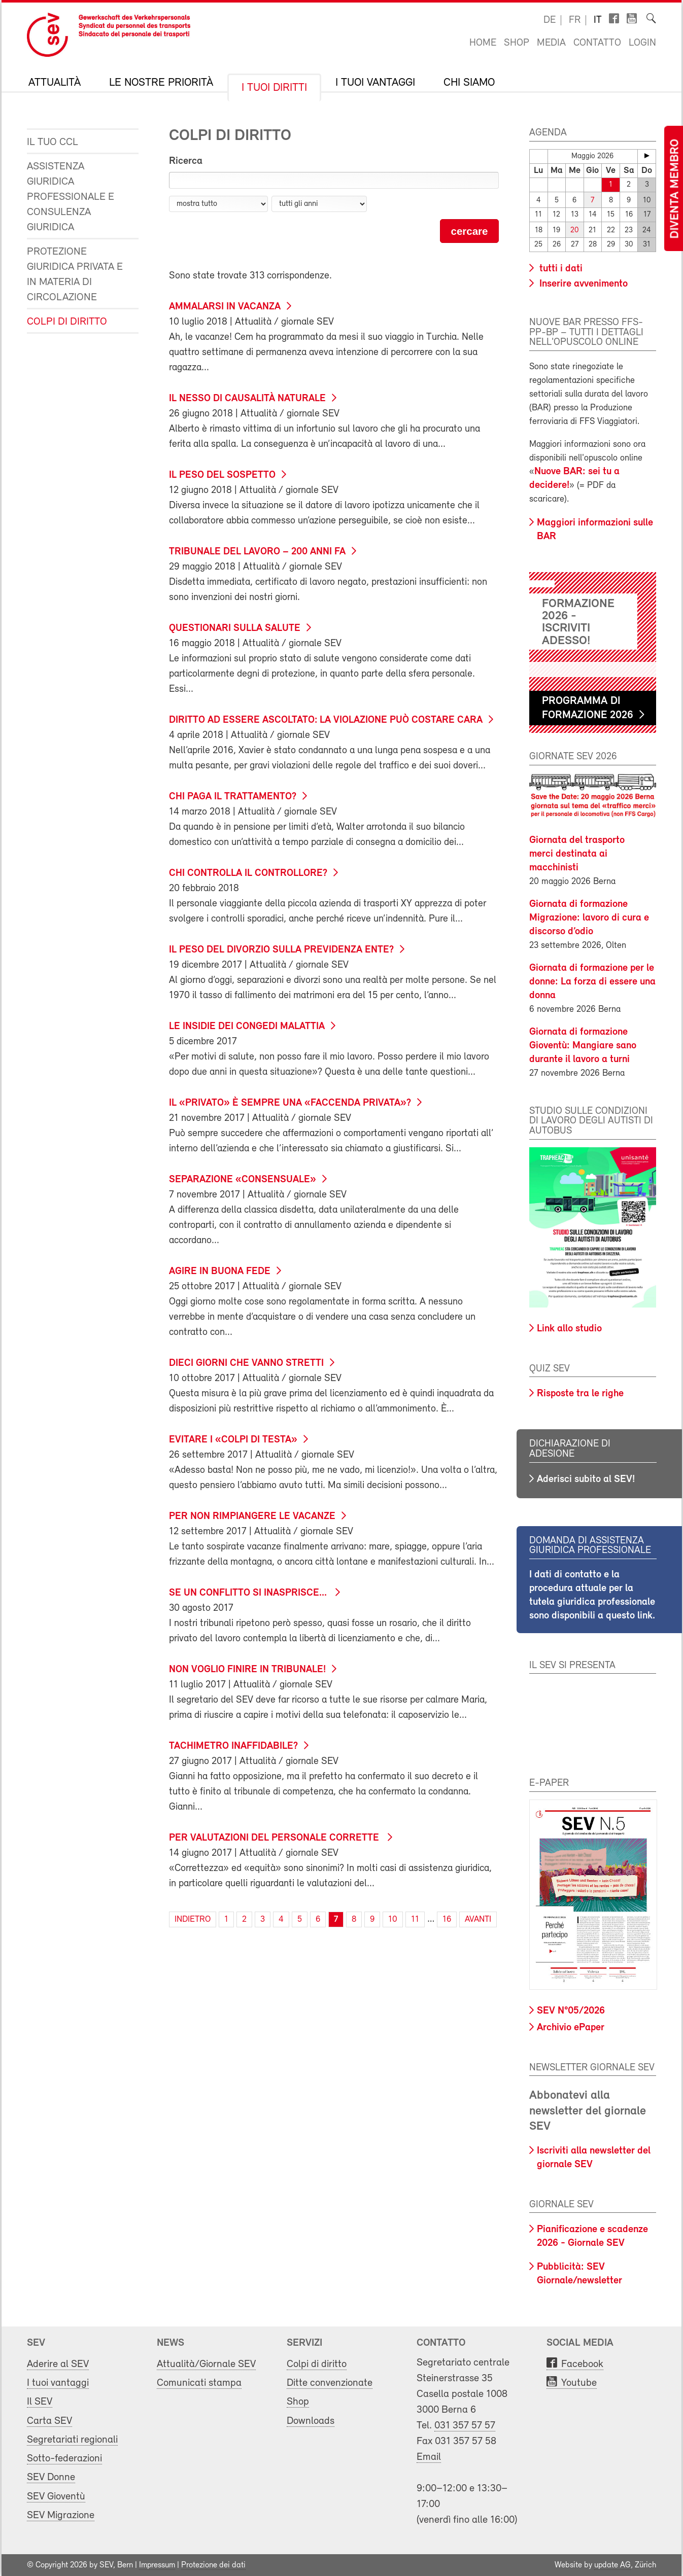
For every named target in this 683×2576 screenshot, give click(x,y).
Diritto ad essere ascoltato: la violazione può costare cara (326, 720)
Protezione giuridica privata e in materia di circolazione (75, 274)
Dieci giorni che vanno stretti (246, 1363)
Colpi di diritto (67, 321)
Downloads (310, 2421)
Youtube (579, 2383)
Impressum (157, 2565)
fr (574, 20)
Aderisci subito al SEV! (586, 1479)
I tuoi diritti (274, 88)
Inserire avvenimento (582, 284)
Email (429, 2457)
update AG (612, 2565)
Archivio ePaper (570, 2028)
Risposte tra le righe (580, 1394)
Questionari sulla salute (234, 628)
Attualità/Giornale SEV (206, 2364)
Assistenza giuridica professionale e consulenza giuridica (70, 197)
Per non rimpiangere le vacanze (252, 1516)
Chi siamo (469, 83)
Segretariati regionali (72, 2439)
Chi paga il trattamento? (232, 797)
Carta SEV (49, 2421)
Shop (516, 43)
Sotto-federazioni (64, 2458)
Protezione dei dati (213, 2565)
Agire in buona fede (219, 1271)
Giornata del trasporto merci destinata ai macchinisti (577, 853)
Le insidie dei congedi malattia (247, 1026)
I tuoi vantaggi (375, 83)
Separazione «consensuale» (242, 1180)
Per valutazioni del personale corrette (275, 1838)
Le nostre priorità (161, 83)
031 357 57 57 (464, 2425)
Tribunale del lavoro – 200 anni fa (257, 552)
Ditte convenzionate (329, 2383)
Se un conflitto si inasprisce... (249, 1593)
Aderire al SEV (58, 2364)
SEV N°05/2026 (571, 2011)
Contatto (597, 43)
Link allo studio (569, 1329)
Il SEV (39, 2401)
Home (482, 43)
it (598, 20)
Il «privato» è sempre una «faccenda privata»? (290, 1103)
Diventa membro (675, 189)
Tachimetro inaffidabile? (233, 1746)
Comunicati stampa (199, 2383)
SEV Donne (51, 2477)
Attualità (54, 83)
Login (642, 43)
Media (551, 43)
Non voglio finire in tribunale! (247, 1670)
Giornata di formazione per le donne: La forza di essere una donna (592, 981)
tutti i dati (560, 269)
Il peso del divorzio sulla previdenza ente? (281, 950)
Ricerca (185, 161)
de (549, 20)
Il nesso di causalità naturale (247, 399)
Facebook (582, 2364)
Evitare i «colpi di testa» (233, 1440)
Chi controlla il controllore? (248, 873)
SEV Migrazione (60, 2515)
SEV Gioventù (56, 2496)
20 (574, 230)
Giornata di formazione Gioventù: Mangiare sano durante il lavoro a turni (582, 1045)
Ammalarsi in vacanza (225, 307)
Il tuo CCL (52, 142)
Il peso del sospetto (222, 475)
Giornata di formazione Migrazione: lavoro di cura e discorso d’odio (589, 917)
